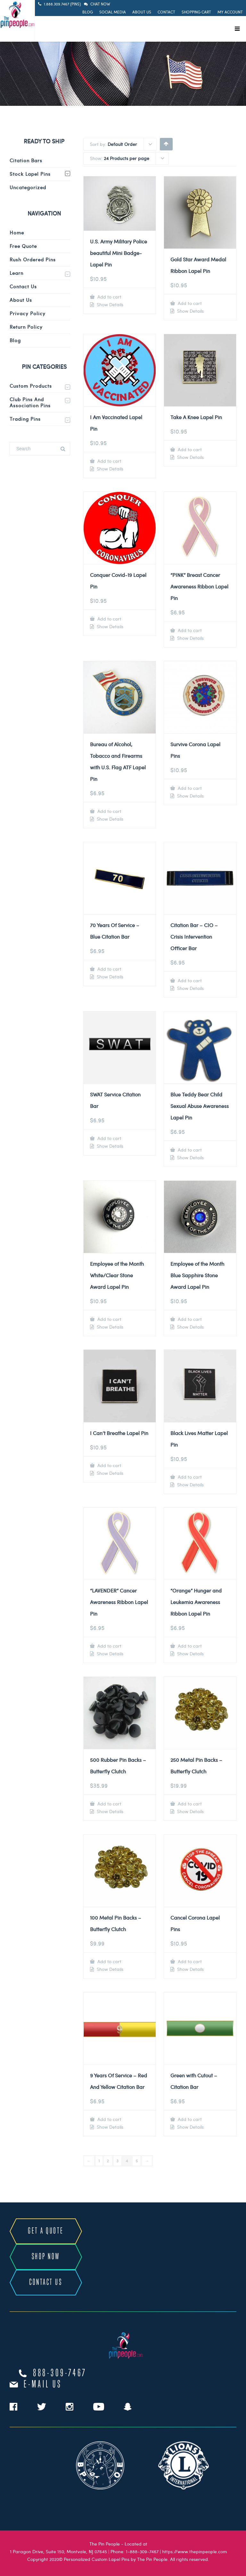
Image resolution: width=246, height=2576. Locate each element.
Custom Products (31, 386)
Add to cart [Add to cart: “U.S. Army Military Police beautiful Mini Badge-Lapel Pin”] (108, 296)
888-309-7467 (60, 2373)
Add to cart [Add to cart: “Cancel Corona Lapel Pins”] (189, 1961)
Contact (166, 11)
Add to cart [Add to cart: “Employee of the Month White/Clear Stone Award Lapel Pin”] (108, 1319)
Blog (87, 11)
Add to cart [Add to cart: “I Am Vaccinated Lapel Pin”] (108, 461)
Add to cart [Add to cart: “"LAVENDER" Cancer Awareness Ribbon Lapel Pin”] (108, 1645)
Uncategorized (28, 187)
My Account (230, 11)
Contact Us (23, 286)
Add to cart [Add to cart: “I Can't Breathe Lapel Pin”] (108, 1465)
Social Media (112, 11)
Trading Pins (25, 419)
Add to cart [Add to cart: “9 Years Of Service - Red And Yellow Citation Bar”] (108, 2119)
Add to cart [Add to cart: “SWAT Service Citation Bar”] (108, 1138)
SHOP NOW (46, 2257)
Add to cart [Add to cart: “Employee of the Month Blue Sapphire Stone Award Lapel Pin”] (189, 1319)
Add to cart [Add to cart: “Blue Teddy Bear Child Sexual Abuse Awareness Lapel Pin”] (189, 1149)
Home (17, 232)
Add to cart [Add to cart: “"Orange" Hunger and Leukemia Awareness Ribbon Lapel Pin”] (189, 1645)
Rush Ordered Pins (33, 259)
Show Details (109, 304)
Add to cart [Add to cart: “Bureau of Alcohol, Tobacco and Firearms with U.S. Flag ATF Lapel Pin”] (108, 811)
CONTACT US (45, 2282)
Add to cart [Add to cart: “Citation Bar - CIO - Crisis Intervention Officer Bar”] (189, 980)
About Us (141, 11)
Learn (16, 273)
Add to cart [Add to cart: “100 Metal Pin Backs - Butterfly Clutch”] (108, 1961)
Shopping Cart (196, 11)
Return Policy (26, 327)
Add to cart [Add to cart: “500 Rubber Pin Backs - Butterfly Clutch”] (108, 1803)
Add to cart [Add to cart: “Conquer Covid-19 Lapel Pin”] (108, 618)
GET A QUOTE (46, 2231)
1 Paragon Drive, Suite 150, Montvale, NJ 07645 (58, 2551)
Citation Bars (26, 160)
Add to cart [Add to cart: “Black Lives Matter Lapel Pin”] (189, 1476)
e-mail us (43, 2384)
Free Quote (23, 246)
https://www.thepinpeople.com (194, 2551)
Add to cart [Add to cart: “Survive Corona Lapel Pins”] (189, 788)
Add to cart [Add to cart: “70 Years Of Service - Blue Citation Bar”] (108, 969)
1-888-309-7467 (142, 2551)
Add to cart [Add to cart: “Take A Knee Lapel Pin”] (189, 449)
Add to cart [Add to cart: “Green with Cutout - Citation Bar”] (189, 2119)
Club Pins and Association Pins (30, 402)
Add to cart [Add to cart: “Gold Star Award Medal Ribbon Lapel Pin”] (189, 303)
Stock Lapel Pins (30, 174)
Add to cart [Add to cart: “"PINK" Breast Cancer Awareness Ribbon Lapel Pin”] (189, 630)
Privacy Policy (27, 313)
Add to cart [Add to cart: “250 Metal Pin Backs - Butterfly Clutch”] (189, 1803)
